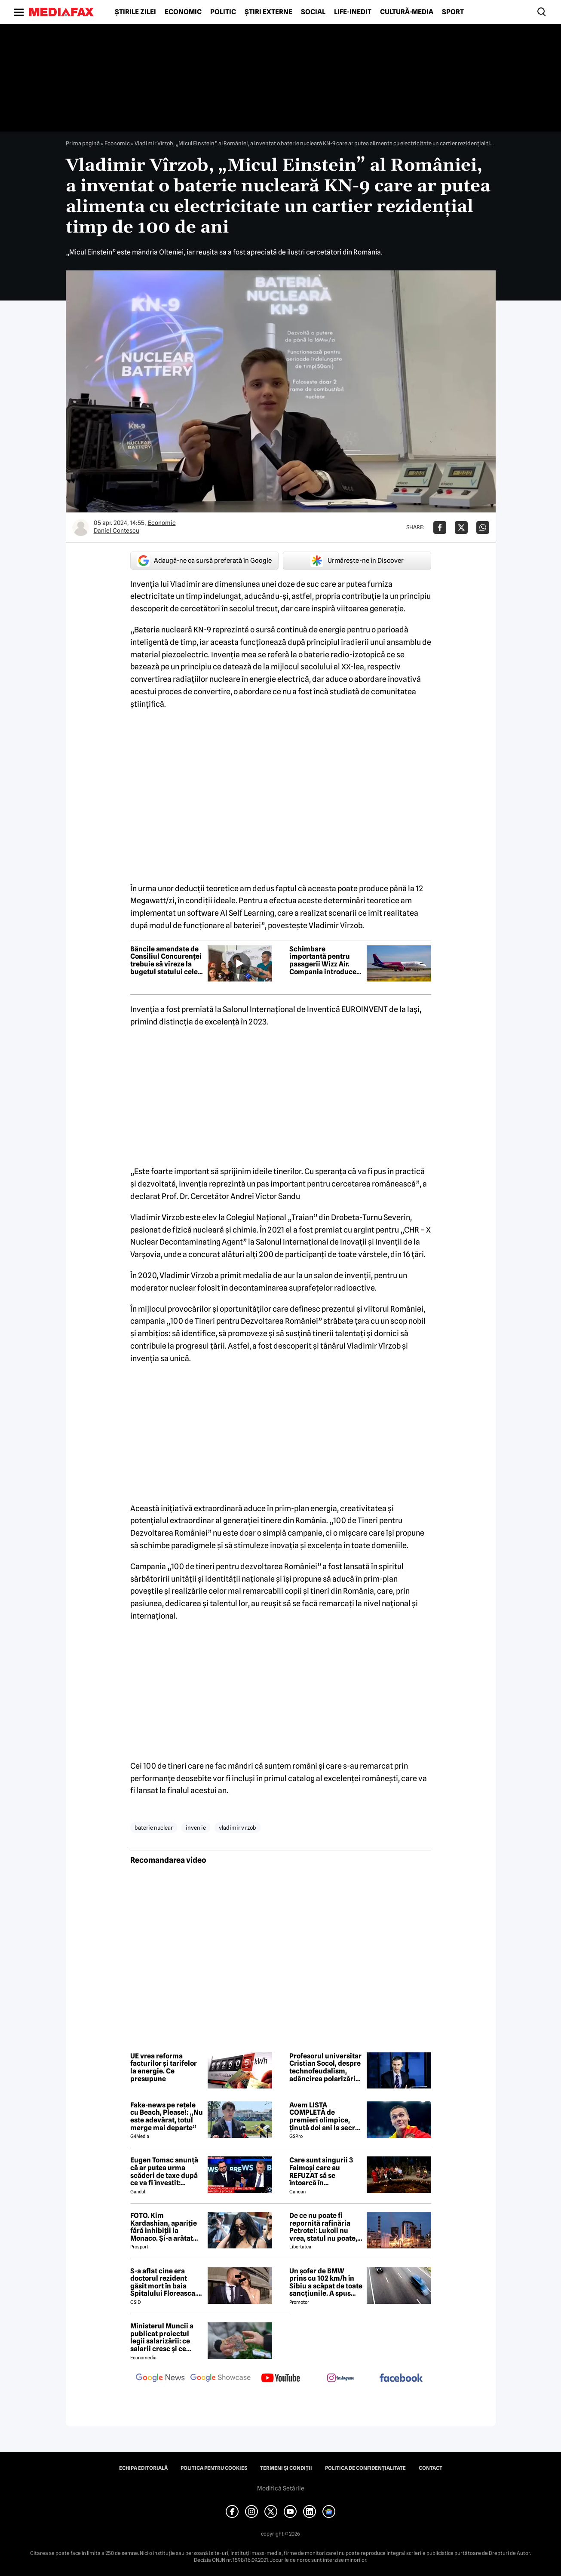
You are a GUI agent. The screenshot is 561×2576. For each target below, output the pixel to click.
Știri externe (268, 12)
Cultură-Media (406, 12)
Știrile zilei (135, 12)
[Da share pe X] (461, 527)
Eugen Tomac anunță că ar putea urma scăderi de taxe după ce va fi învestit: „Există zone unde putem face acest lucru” (164, 2171)
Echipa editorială (143, 2468)
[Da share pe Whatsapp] (482, 527)
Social (313, 12)
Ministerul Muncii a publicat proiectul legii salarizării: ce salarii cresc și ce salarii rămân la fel (161, 2337)
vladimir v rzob (237, 1827)
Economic (183, 12)
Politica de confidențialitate (365, 2468)
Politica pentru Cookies (214, 2468)
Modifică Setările (280, 2488)
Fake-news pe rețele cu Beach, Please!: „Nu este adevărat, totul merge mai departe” (166, 2116)
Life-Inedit (352, 12)
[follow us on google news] (160, 2379)
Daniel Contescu (116, 530)
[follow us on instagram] (341, 2379)
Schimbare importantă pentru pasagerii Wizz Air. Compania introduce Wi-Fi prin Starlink (322, 960)
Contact (430, 2468)
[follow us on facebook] (401, 2378)
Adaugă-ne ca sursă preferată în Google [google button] (204, 560)
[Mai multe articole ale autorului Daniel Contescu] (80, 527)
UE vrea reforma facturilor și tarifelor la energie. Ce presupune (163, 2067)
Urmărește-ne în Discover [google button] (357, 560)
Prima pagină (83, 143)
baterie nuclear (154, 1827)
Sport (453, 12)
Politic (223, 12)
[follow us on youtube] (281, 2379)
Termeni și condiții (286, 2468)
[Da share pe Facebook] (439, 527)
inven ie (196, 1827)
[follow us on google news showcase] (220, 2379)
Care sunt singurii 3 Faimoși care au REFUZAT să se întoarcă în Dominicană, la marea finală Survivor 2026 (324, 2171)
